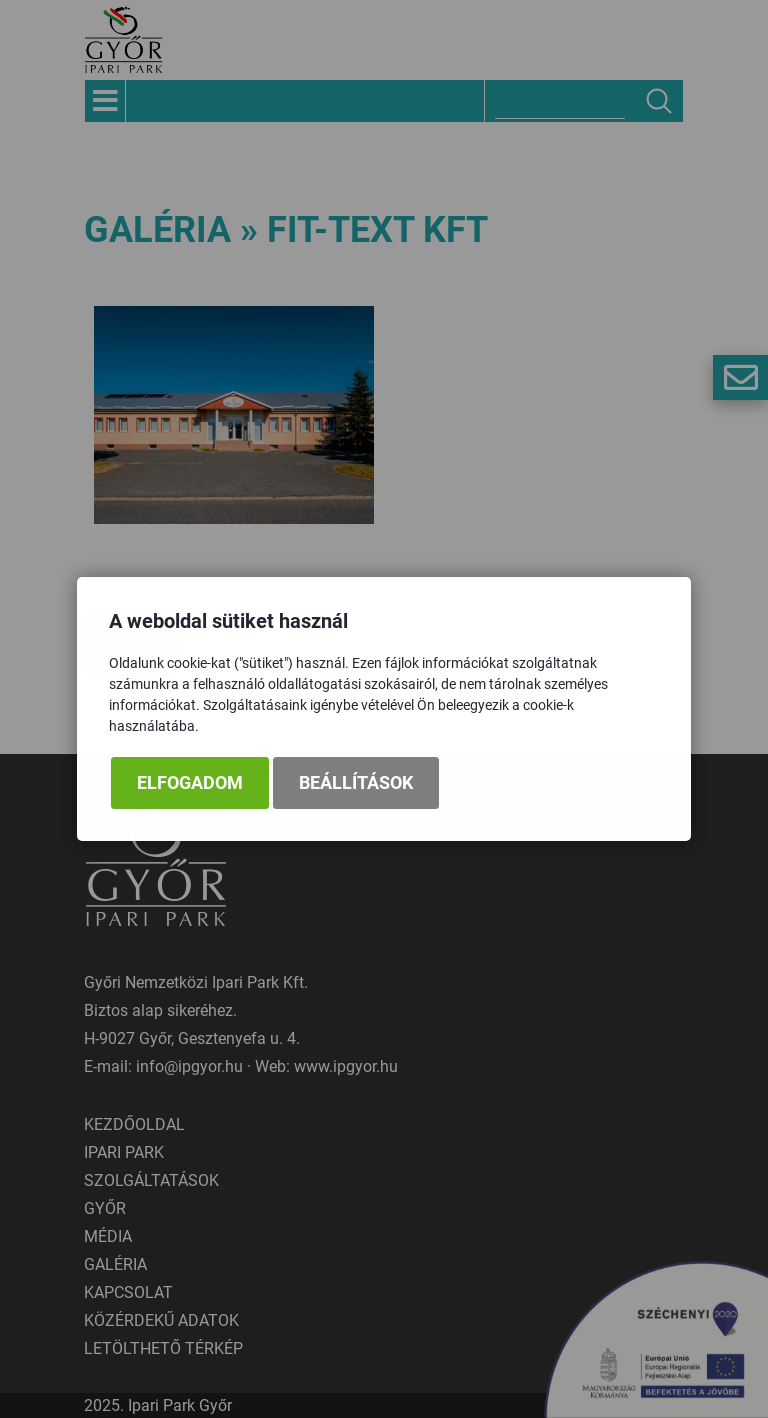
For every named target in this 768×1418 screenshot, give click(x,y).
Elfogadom (190, 783)
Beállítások (356, 783)
